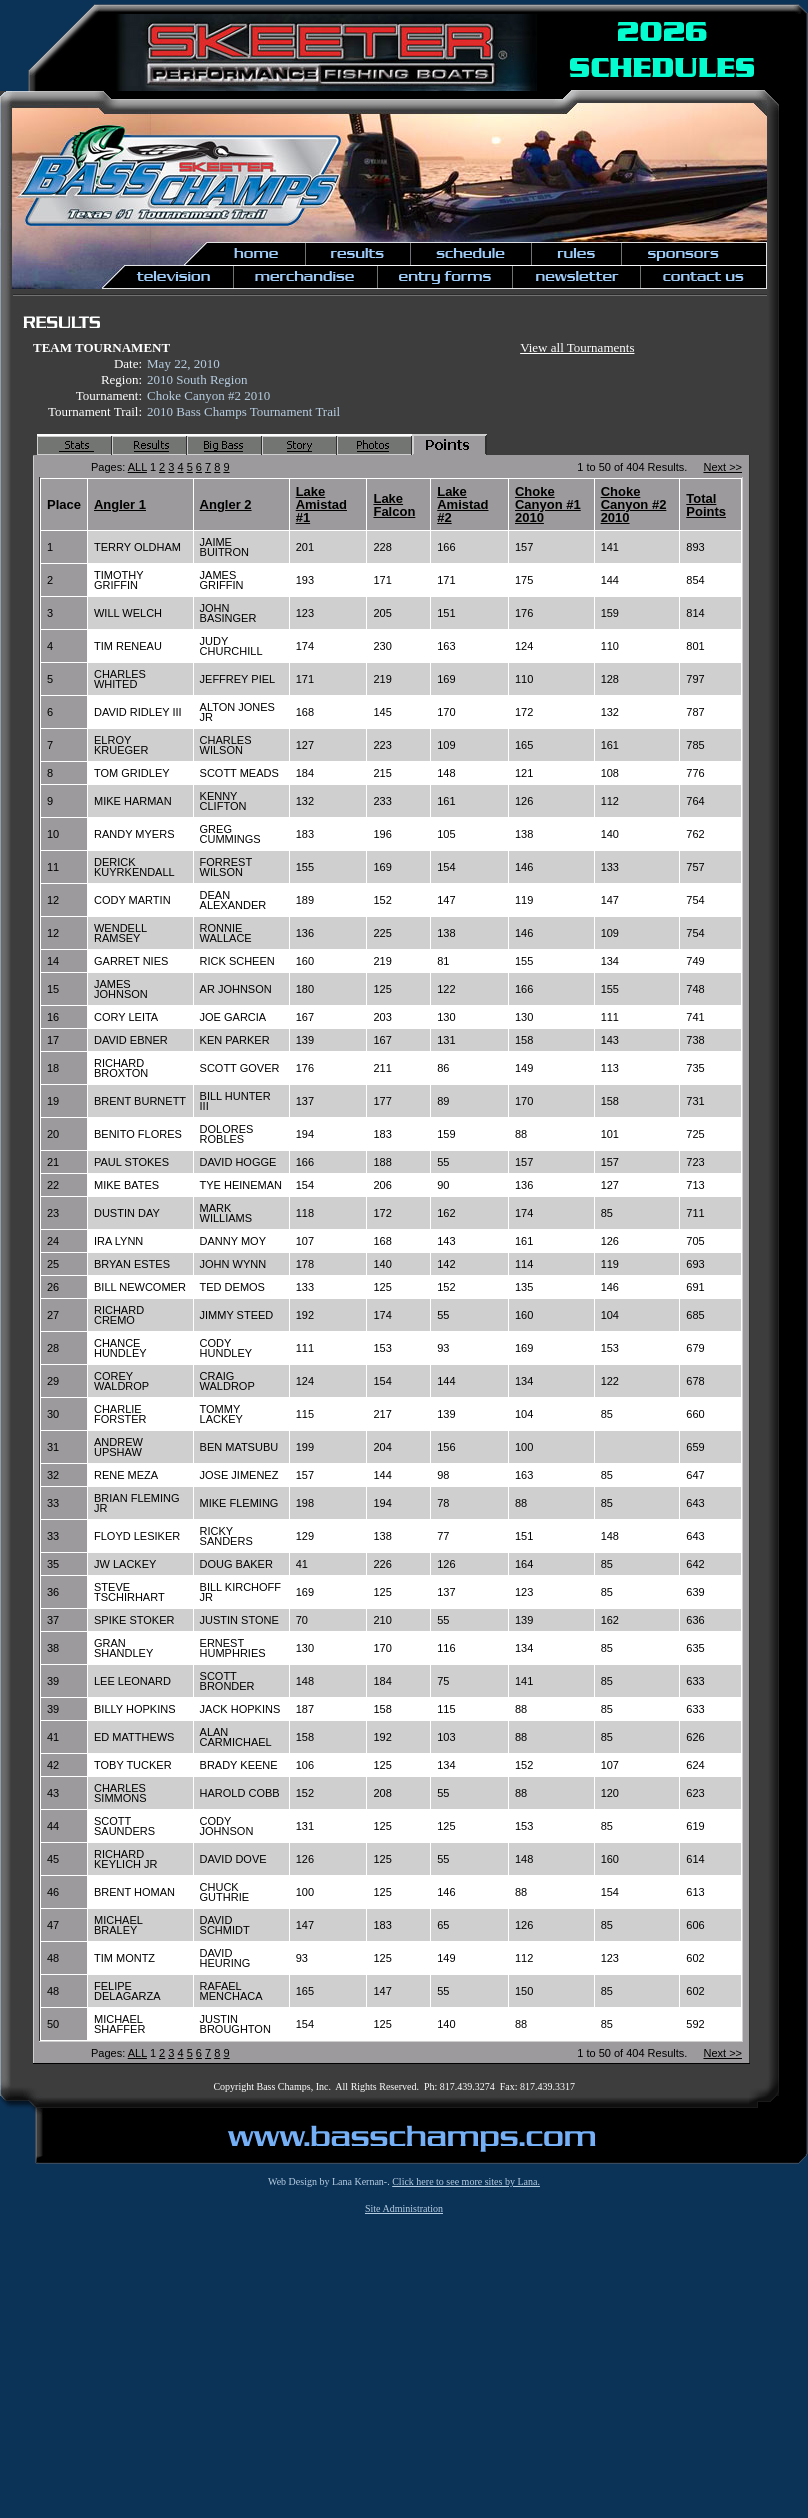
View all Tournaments (577, 347)
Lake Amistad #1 (321, 504)
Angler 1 (120, 504)
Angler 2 (226, 504)
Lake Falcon (394, 505)
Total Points (706, 505)
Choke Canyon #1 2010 (548, 504)
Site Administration (404, 2208)
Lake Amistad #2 (462, 504)
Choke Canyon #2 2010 (634, 504)
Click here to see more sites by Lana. (466, 2181)
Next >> (722, 467)
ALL (137, 467)
